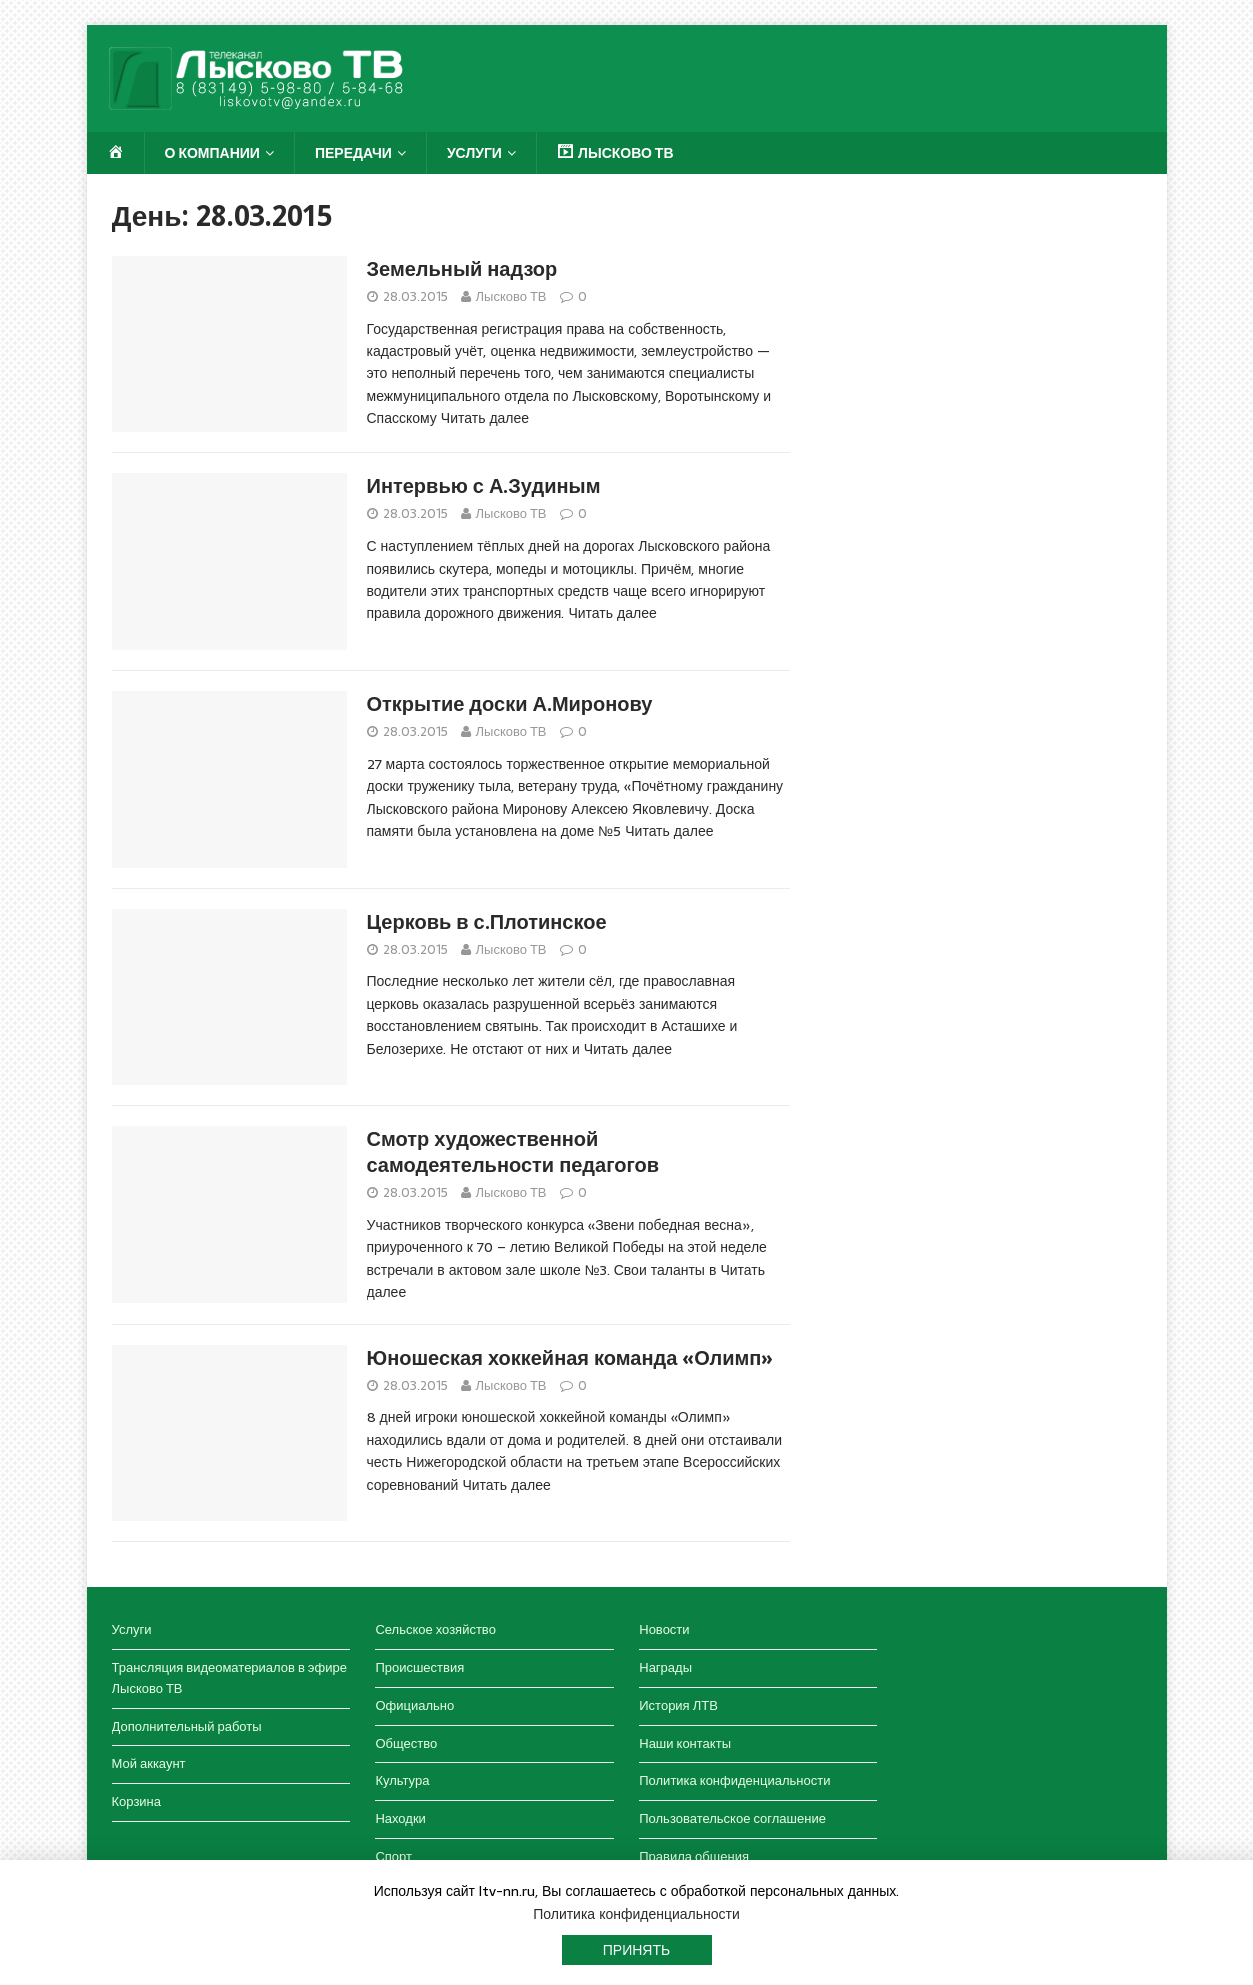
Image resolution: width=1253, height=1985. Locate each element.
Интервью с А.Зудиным (484, 486)
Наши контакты (685, 1743)
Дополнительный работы (187, 1726)
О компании (212, 153)
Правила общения (694, 1856)
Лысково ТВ (511, 296)
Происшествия (419, 1667)
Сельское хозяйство (435, 1629)
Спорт (393, 1856)
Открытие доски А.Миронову (510, 704)
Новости (664, 1629)
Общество (406, 1743)
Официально (414, 1705)
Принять (636, 1950)
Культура (402, 1780)
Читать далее (485, 418)
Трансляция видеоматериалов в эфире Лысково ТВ (229, 1678)
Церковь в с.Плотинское (487, 922)
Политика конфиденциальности (734, 1780)
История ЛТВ (678, 1705)
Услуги (474, 153)
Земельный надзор (462, 269)
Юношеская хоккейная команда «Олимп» (570, 1358)
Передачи (353, 153)
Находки (400, 1818)
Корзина (137, 1801)
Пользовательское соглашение (732, 1818)
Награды (665, 1667)
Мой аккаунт (149, 1763)
